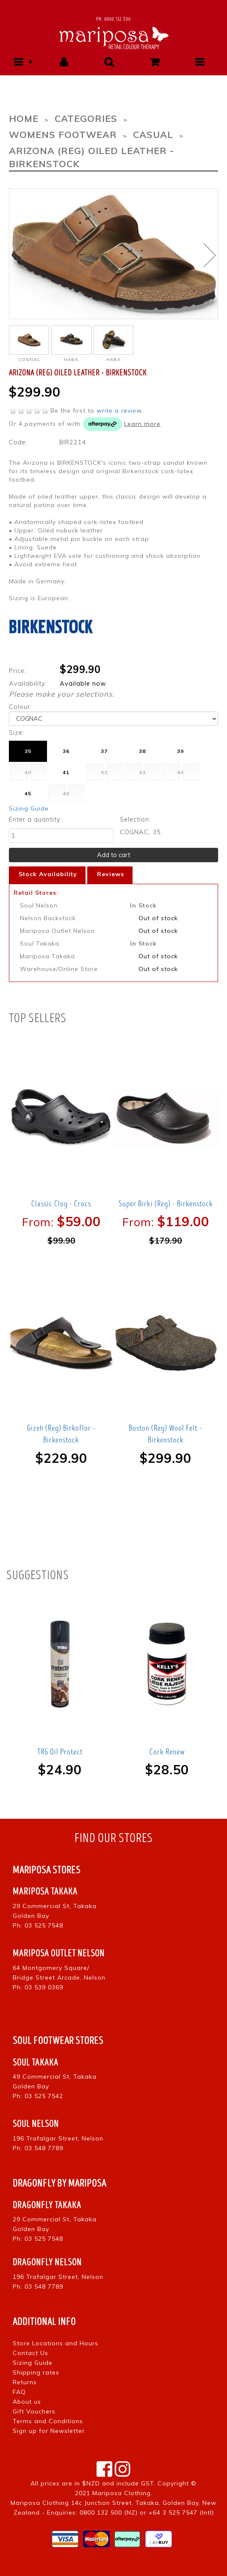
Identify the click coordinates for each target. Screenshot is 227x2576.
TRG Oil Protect (60, 1752)
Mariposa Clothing (121, 2493)
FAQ (19, 2392)
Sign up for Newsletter (49, 2431)
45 (28, 793)
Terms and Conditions (48, 2421)
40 (28, 772)
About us (27, 2401)
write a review (119, 410)
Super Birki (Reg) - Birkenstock (166, 1203)
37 (104, 751)
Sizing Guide (29, 808)
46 (66, 793)
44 (180, 772)
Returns (25, 2382)
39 (180, 751)
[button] (18, 62)
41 (66, 772)
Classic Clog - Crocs (61, 1203)
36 (66, 751)
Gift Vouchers (34, 2411)
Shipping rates (36, 2372)
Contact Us (30, 2353)
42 (104, 772)
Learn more (142, 423)
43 (142, 772)
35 (28, 751)
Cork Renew (167, 1752)
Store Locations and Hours (55, 2343)
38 (142, 751)
